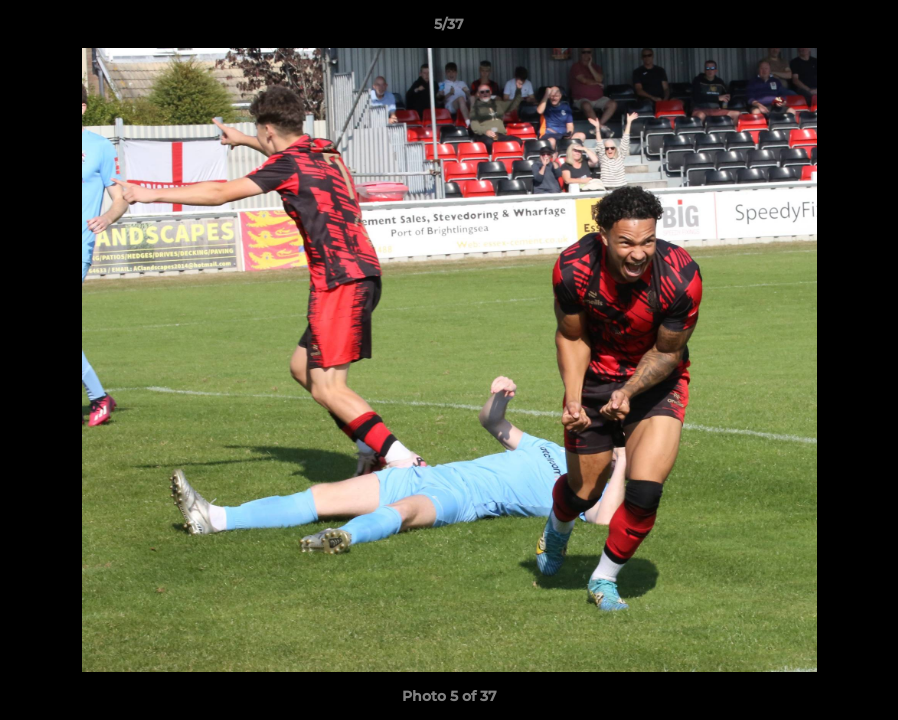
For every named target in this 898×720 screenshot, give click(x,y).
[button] (862, 29)
